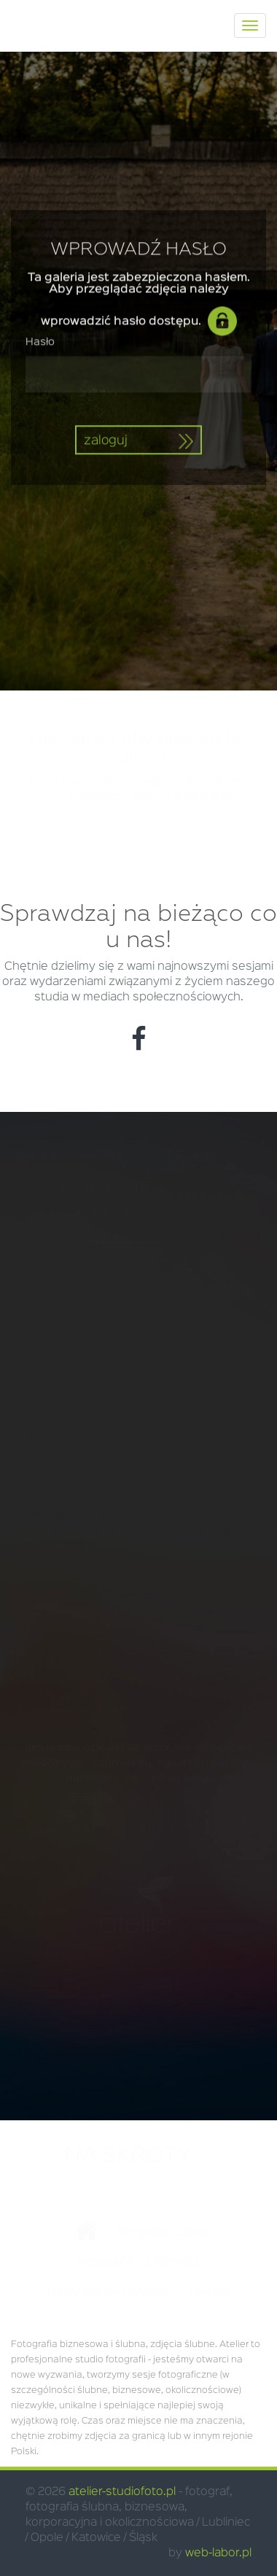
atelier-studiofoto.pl (122, 2492)
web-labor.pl (218, 2553)
